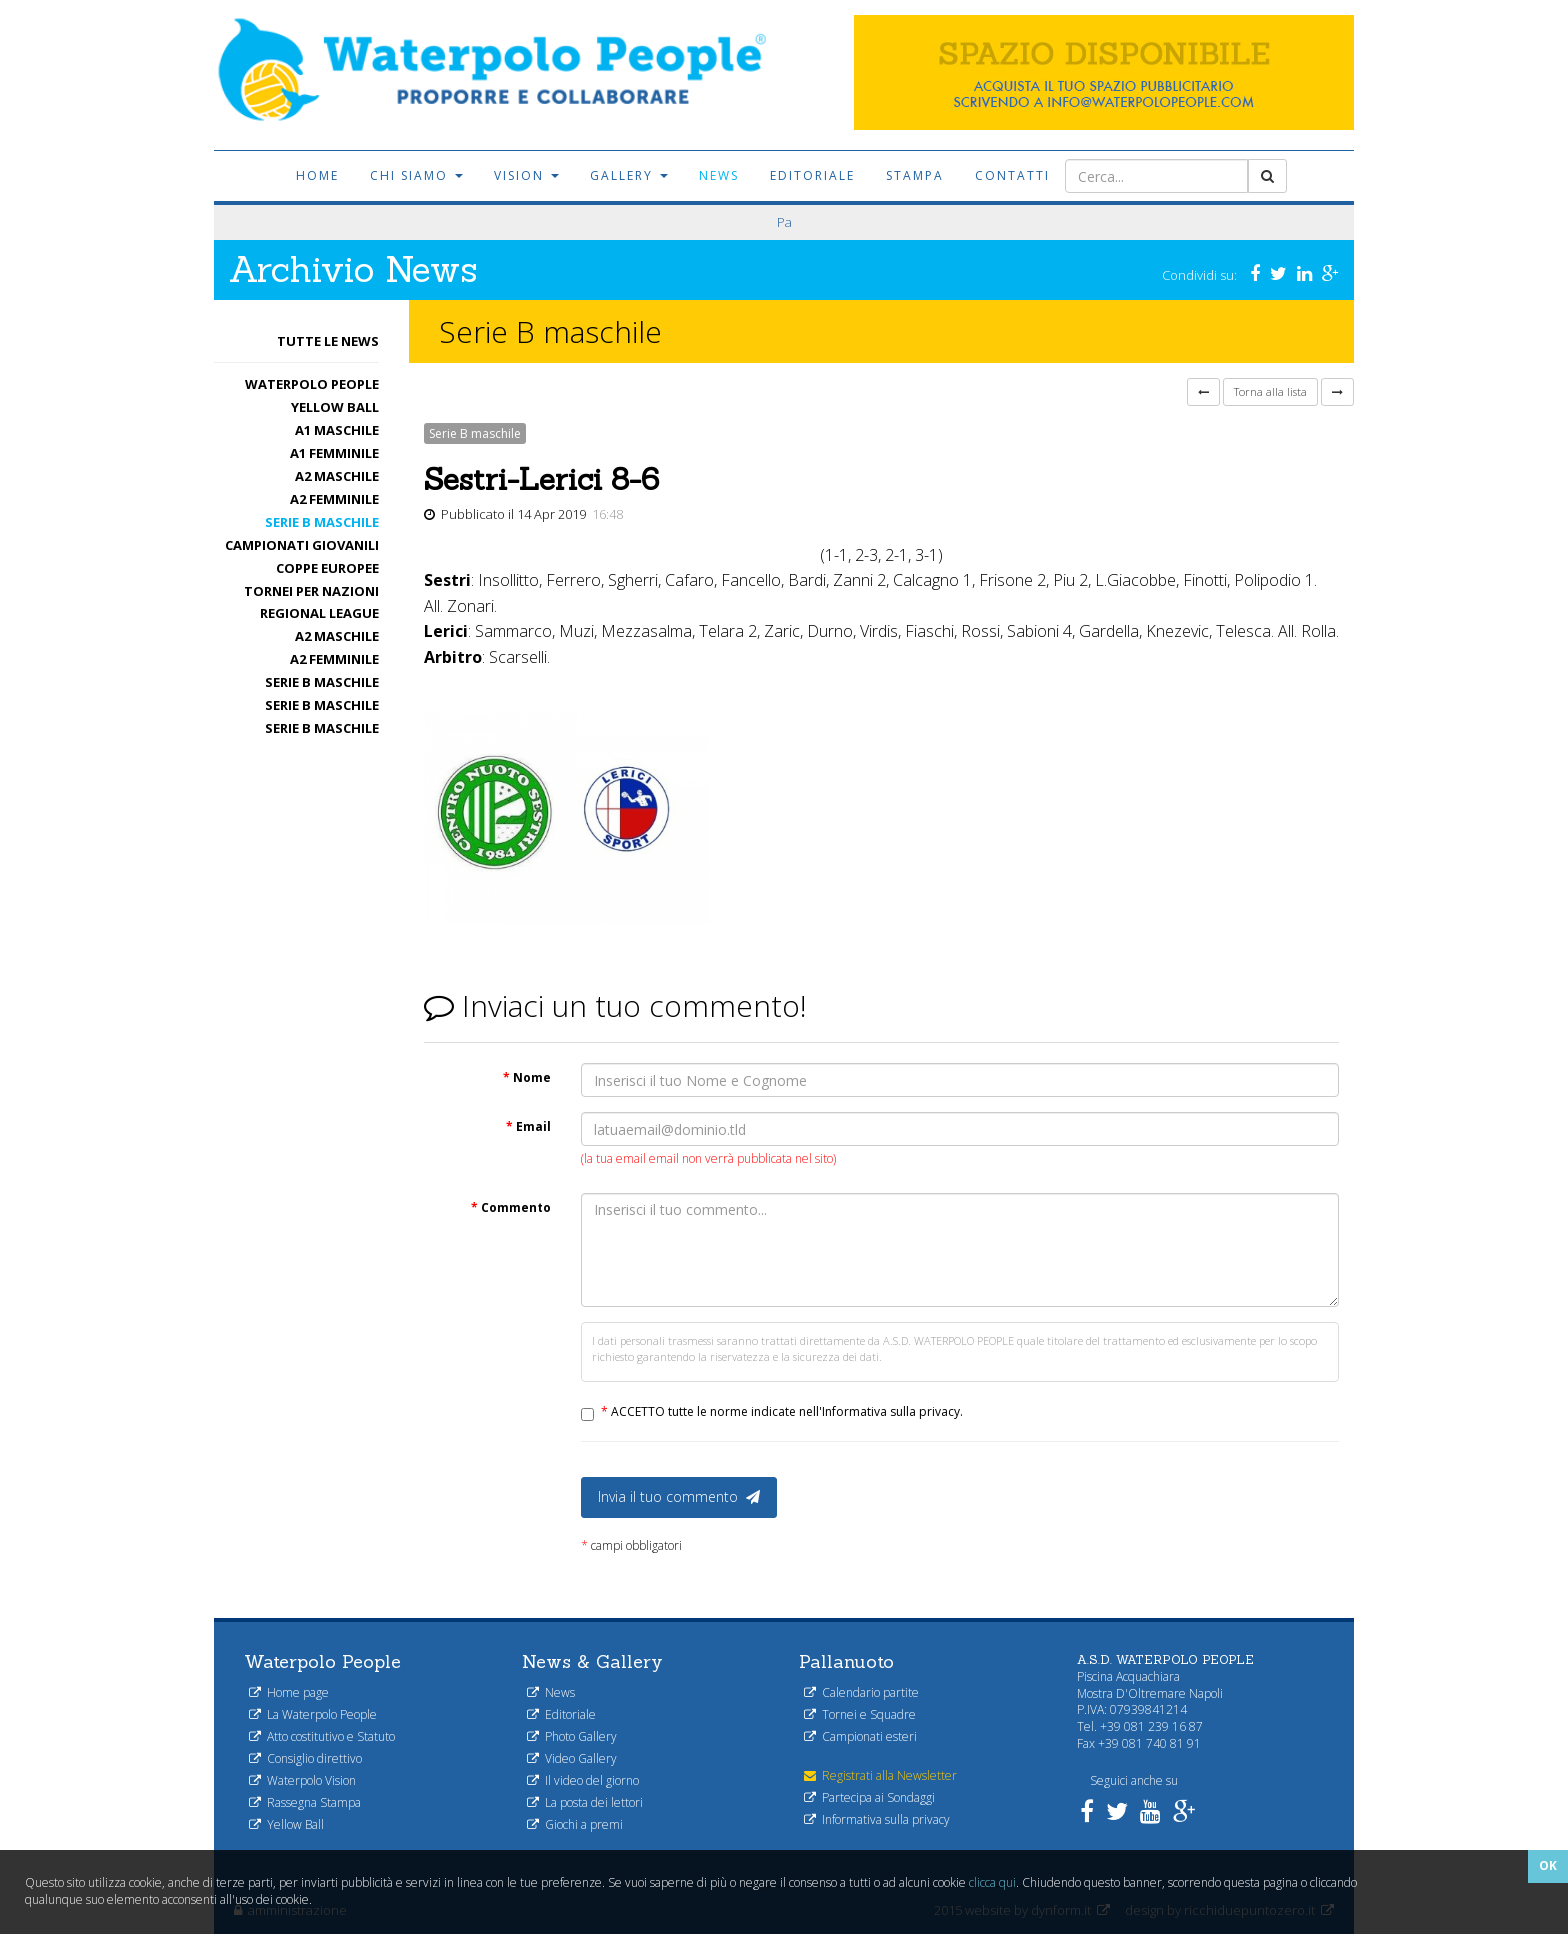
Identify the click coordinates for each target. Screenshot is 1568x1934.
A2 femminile (334, 499)
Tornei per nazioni (311, 591)
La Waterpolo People (313, 1714)
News (719, 175)
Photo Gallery (572, 1736)
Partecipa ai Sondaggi (869, 1797)
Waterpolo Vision (302, 1780)
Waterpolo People (312, 384)
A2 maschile (337, 476)
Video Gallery (572, 1758)
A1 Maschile (337, 430)
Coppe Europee (327, 568)
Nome (527, 1077)
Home (317, 175)
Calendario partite (861, 1692)
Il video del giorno (583, 1780)
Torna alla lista (1270, 391)
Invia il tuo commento (679, 1496)
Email (528, 1126)
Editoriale (812, 175)
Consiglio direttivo (305, 1758)
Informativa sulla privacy (877, 1819)
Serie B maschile (322, 522)
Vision (526, 175)
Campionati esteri (860, 1736)
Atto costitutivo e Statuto (322, 1736)
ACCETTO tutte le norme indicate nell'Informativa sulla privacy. (782, 1411)
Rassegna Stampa (305, 1802)
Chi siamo (416, 175)
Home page (289, 1692)
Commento (511, 1207)
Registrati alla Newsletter (880, 1775)
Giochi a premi (575, 1824)
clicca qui (992, 1882)
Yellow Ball (335, 407)
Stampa (915, 175)
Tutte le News (328, 341)
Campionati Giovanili (302, 545)
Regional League (319, 613)
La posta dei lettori (585, 1802)
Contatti (1012, 175)
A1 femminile (334, 453)
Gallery (629, 175)
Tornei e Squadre (860, 1714)
